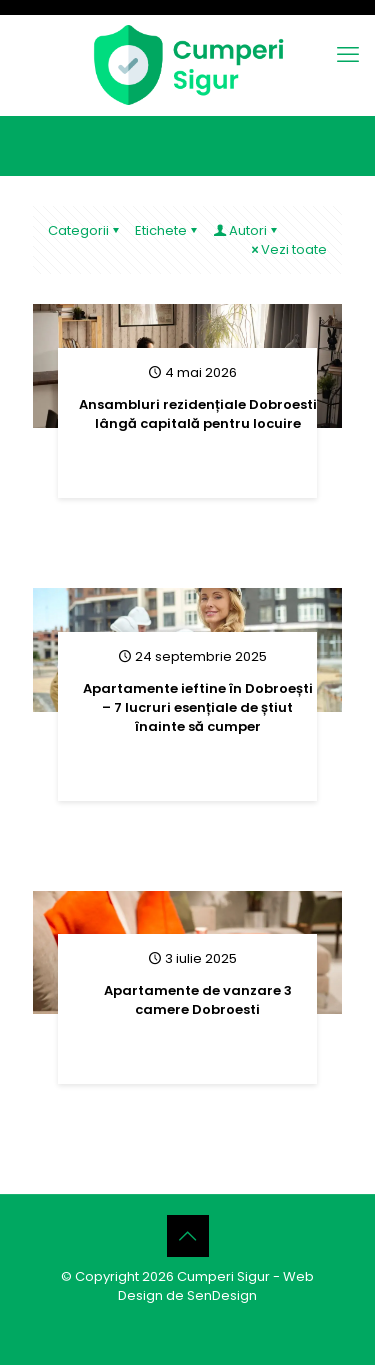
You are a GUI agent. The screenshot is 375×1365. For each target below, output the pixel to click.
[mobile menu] (348, 55)
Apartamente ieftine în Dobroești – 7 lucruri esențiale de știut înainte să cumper (198, 707)
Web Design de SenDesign (216, 1286)
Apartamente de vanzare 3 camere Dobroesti (198, 1000)
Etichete (167, 230)
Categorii (85, 230)
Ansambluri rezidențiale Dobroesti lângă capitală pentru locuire (198, 414)
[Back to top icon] (188, 1236)
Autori (246, 230)
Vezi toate (287, 249)
